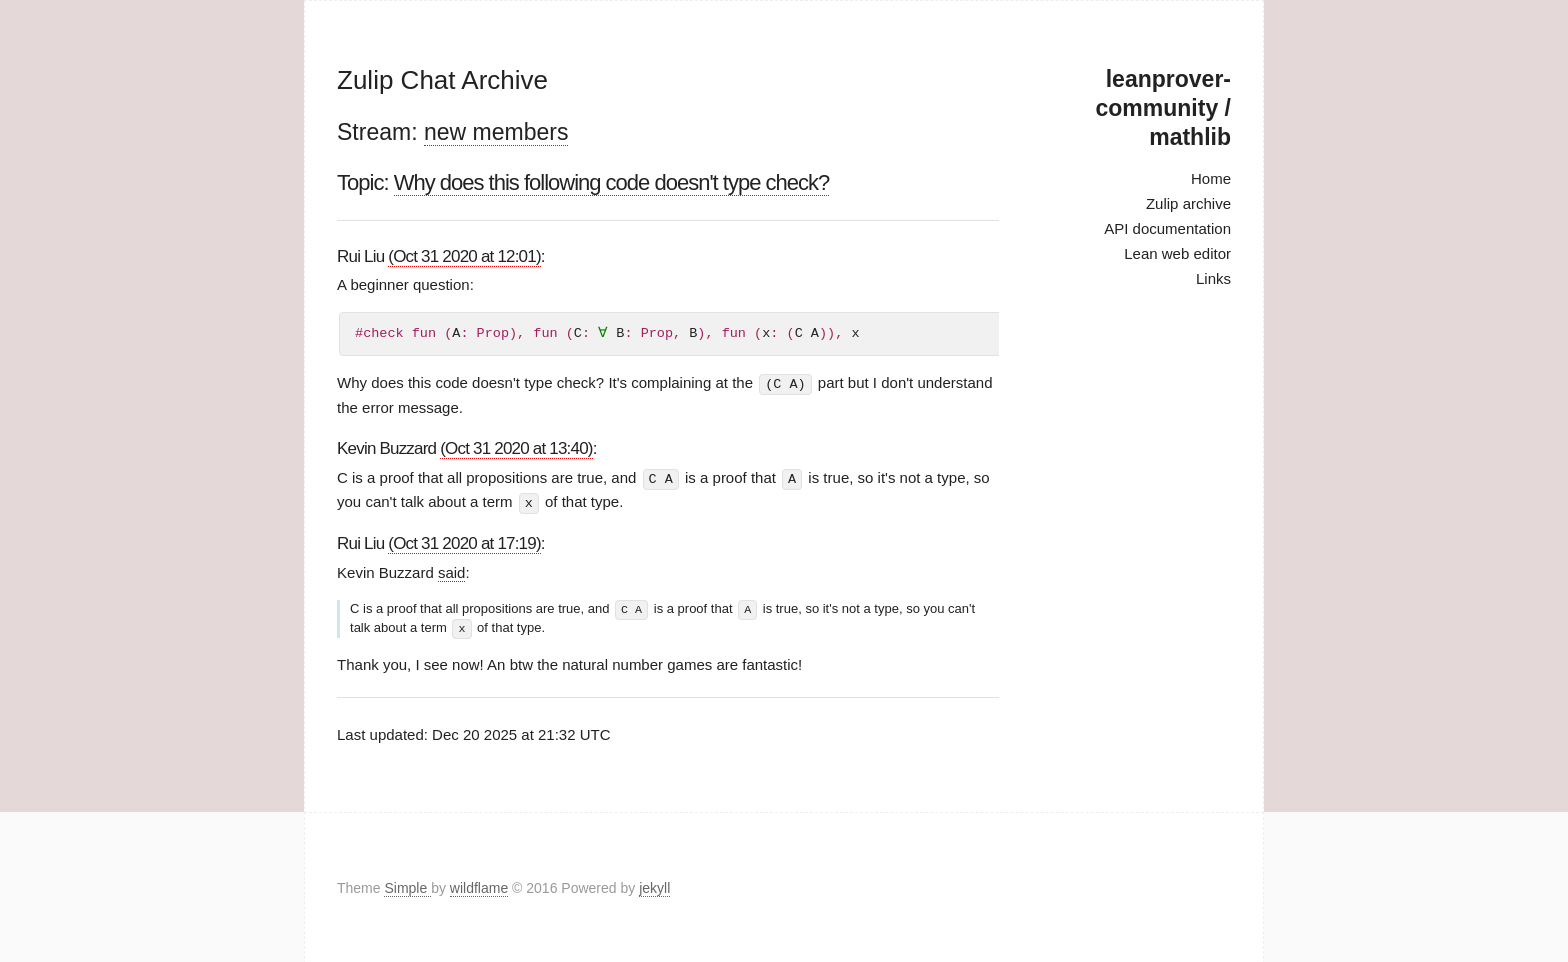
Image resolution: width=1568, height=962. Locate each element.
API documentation (1167, 228)
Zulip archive (1188, 203)
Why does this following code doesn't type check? (612, 182)
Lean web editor (1177, 253)
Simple (407, 886)
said (452, 570)
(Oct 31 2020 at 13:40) (516, 447)
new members (496, 132)
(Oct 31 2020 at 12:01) (464, 256)
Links (1213, 278)
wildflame (479, 886)
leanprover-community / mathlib (1163, 108)
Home (1211, 178)
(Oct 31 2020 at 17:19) (464, 541)
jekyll (654, 886)
